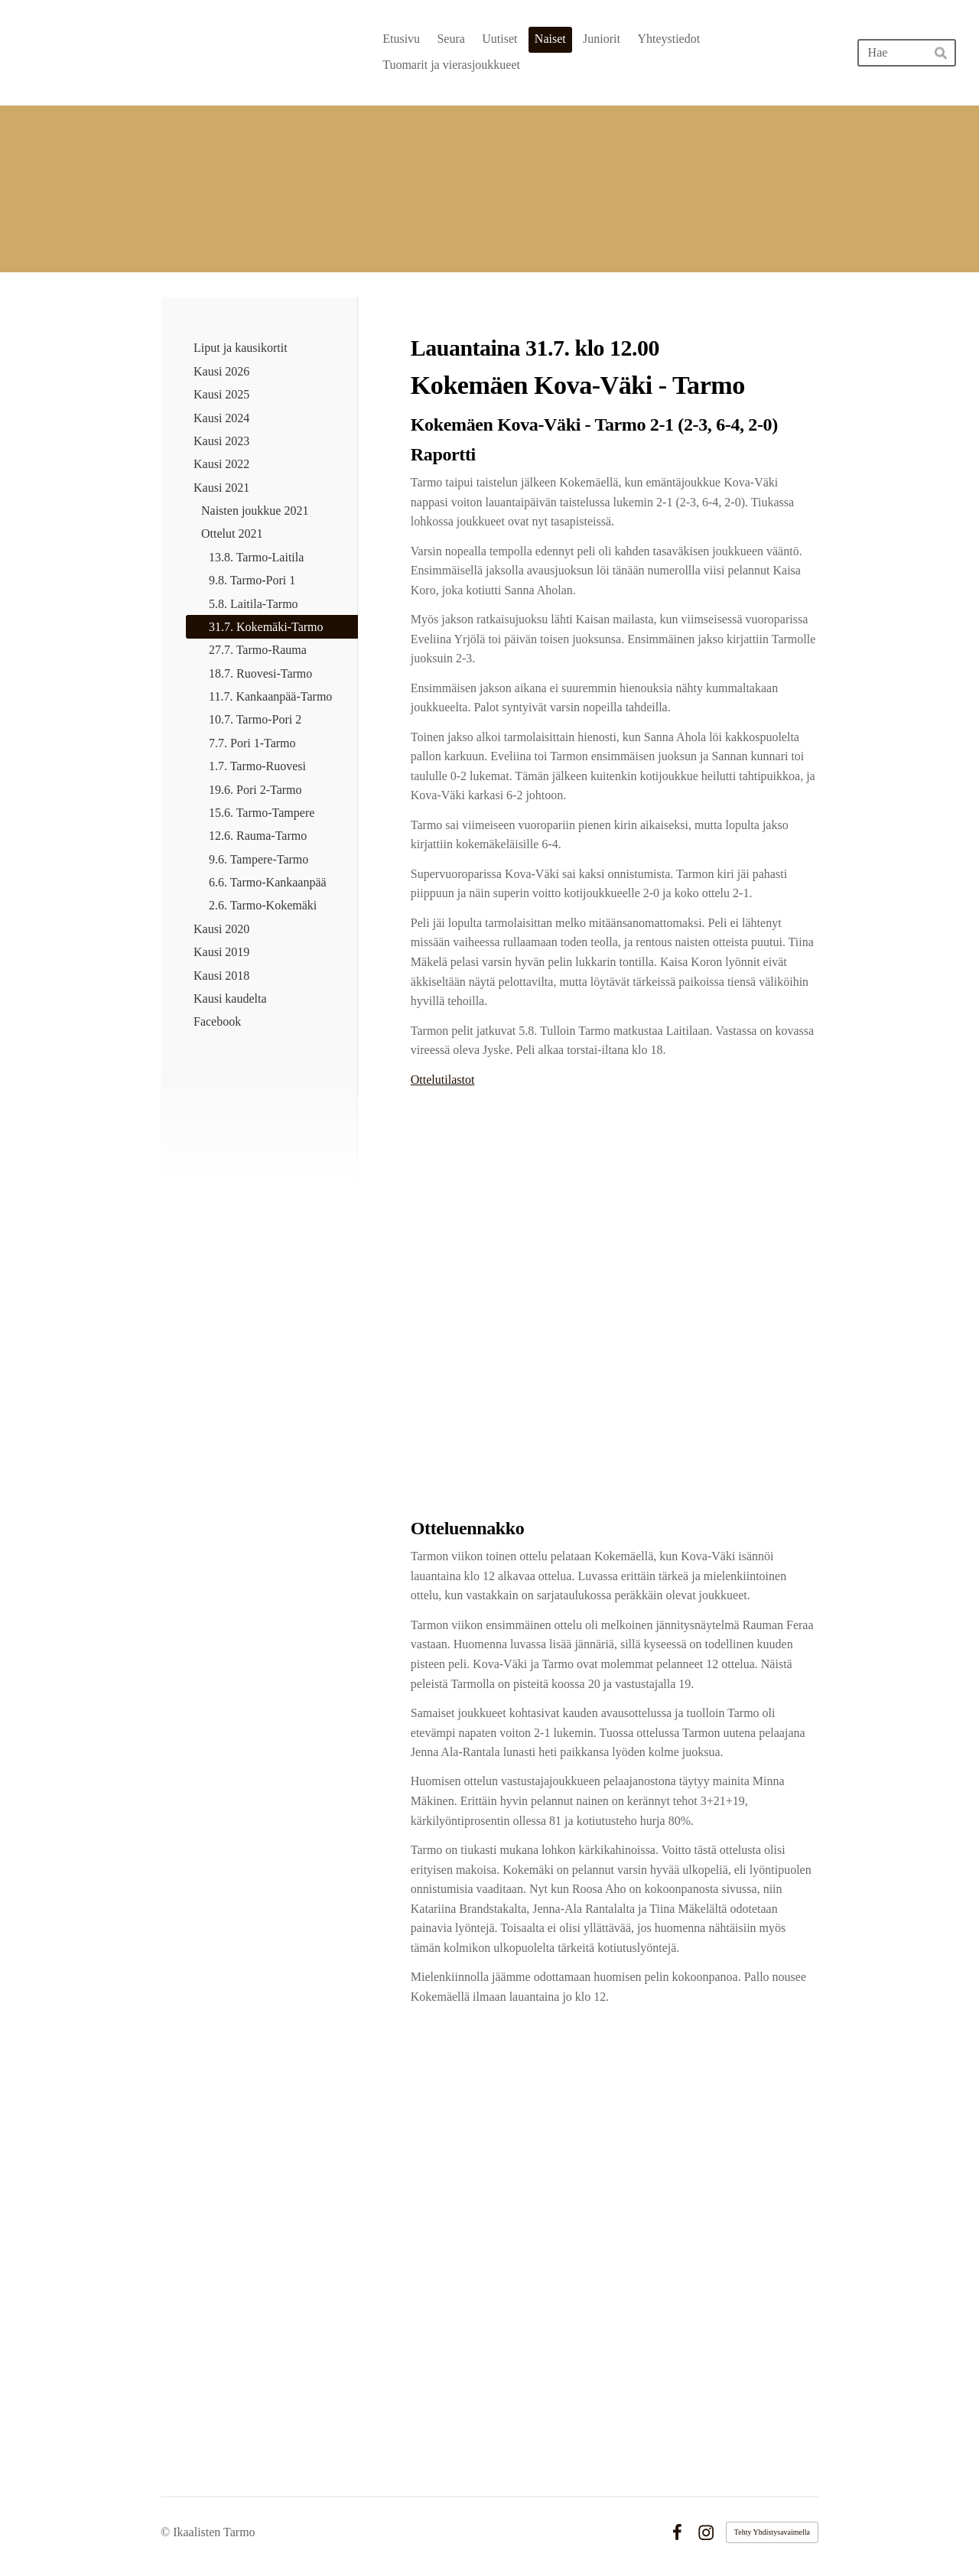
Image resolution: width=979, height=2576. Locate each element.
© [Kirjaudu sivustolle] (167, 2532)
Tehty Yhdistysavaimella (772, 2532)
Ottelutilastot (443, 1079)
